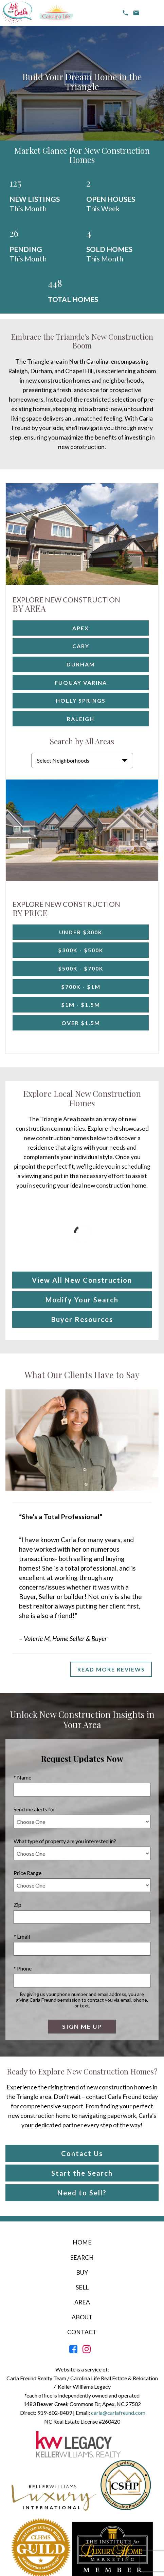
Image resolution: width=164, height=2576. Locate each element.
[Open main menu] (152, 13)
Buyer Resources (82, 1319)
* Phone (23, 1968)
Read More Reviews (111, 1669)
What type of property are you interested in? (65, 1841)
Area (82, 2302)
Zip (17, 1904)
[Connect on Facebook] (73, 2351)
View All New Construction (82, 1280)
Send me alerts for (34, 1809)
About (82, 2317)
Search (82, 2257)
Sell (82, 2287)
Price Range (27, 1873)
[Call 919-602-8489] (125, 12)
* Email (22, 1936)
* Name (22, 1777)
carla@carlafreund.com (118, 2412)
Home (82, 2242)
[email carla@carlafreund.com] (136, 12)
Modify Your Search (82, 1300)
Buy (82, 2272)
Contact (82, 2332)
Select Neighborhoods (63, 760)
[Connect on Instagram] (87, 2351)
